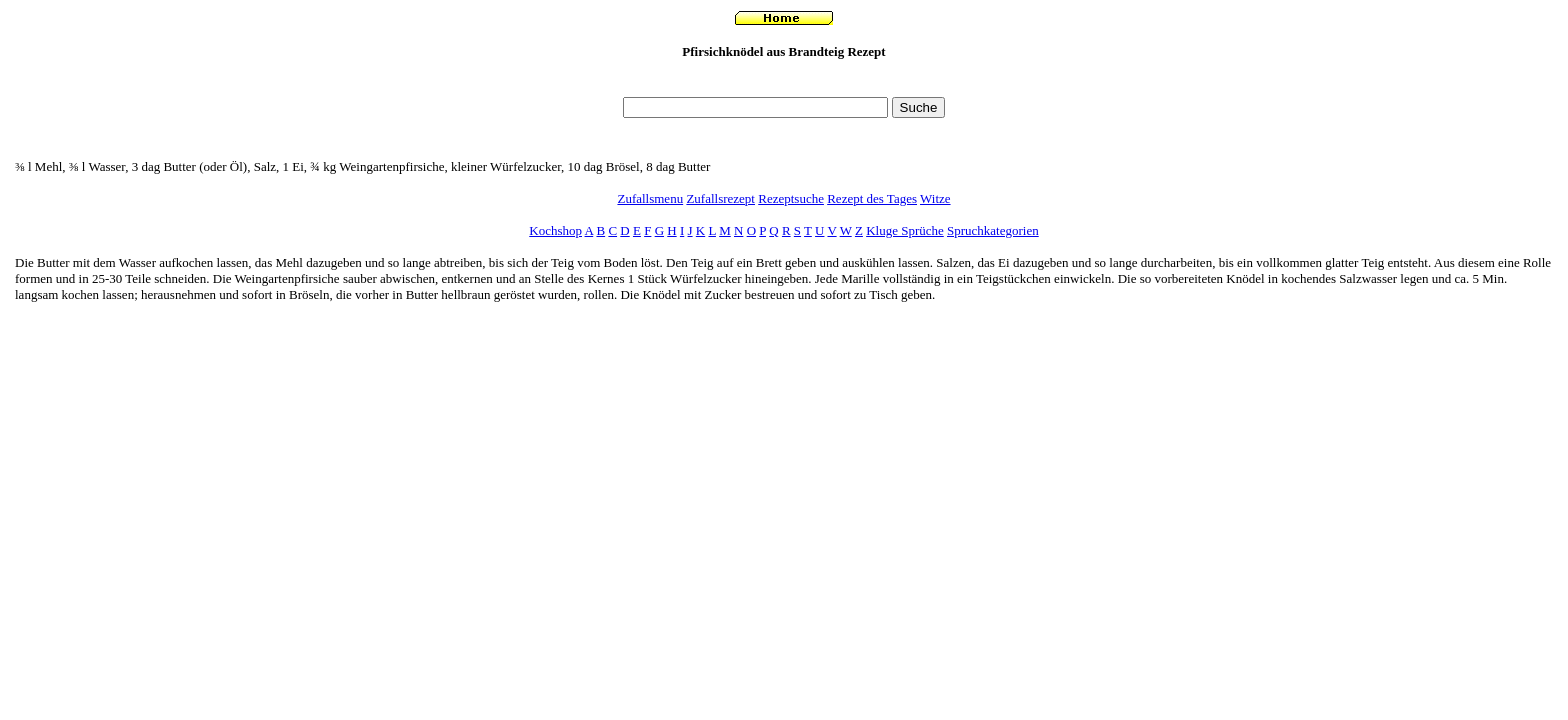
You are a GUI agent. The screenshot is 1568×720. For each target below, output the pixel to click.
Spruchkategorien (993, 230)
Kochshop (555, 230)
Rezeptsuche (791, 198)
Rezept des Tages (872, 198)
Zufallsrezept (720, 198)
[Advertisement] (784, 83)
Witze (935, 198)
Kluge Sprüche (905, 230)
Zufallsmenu (650, 198)
